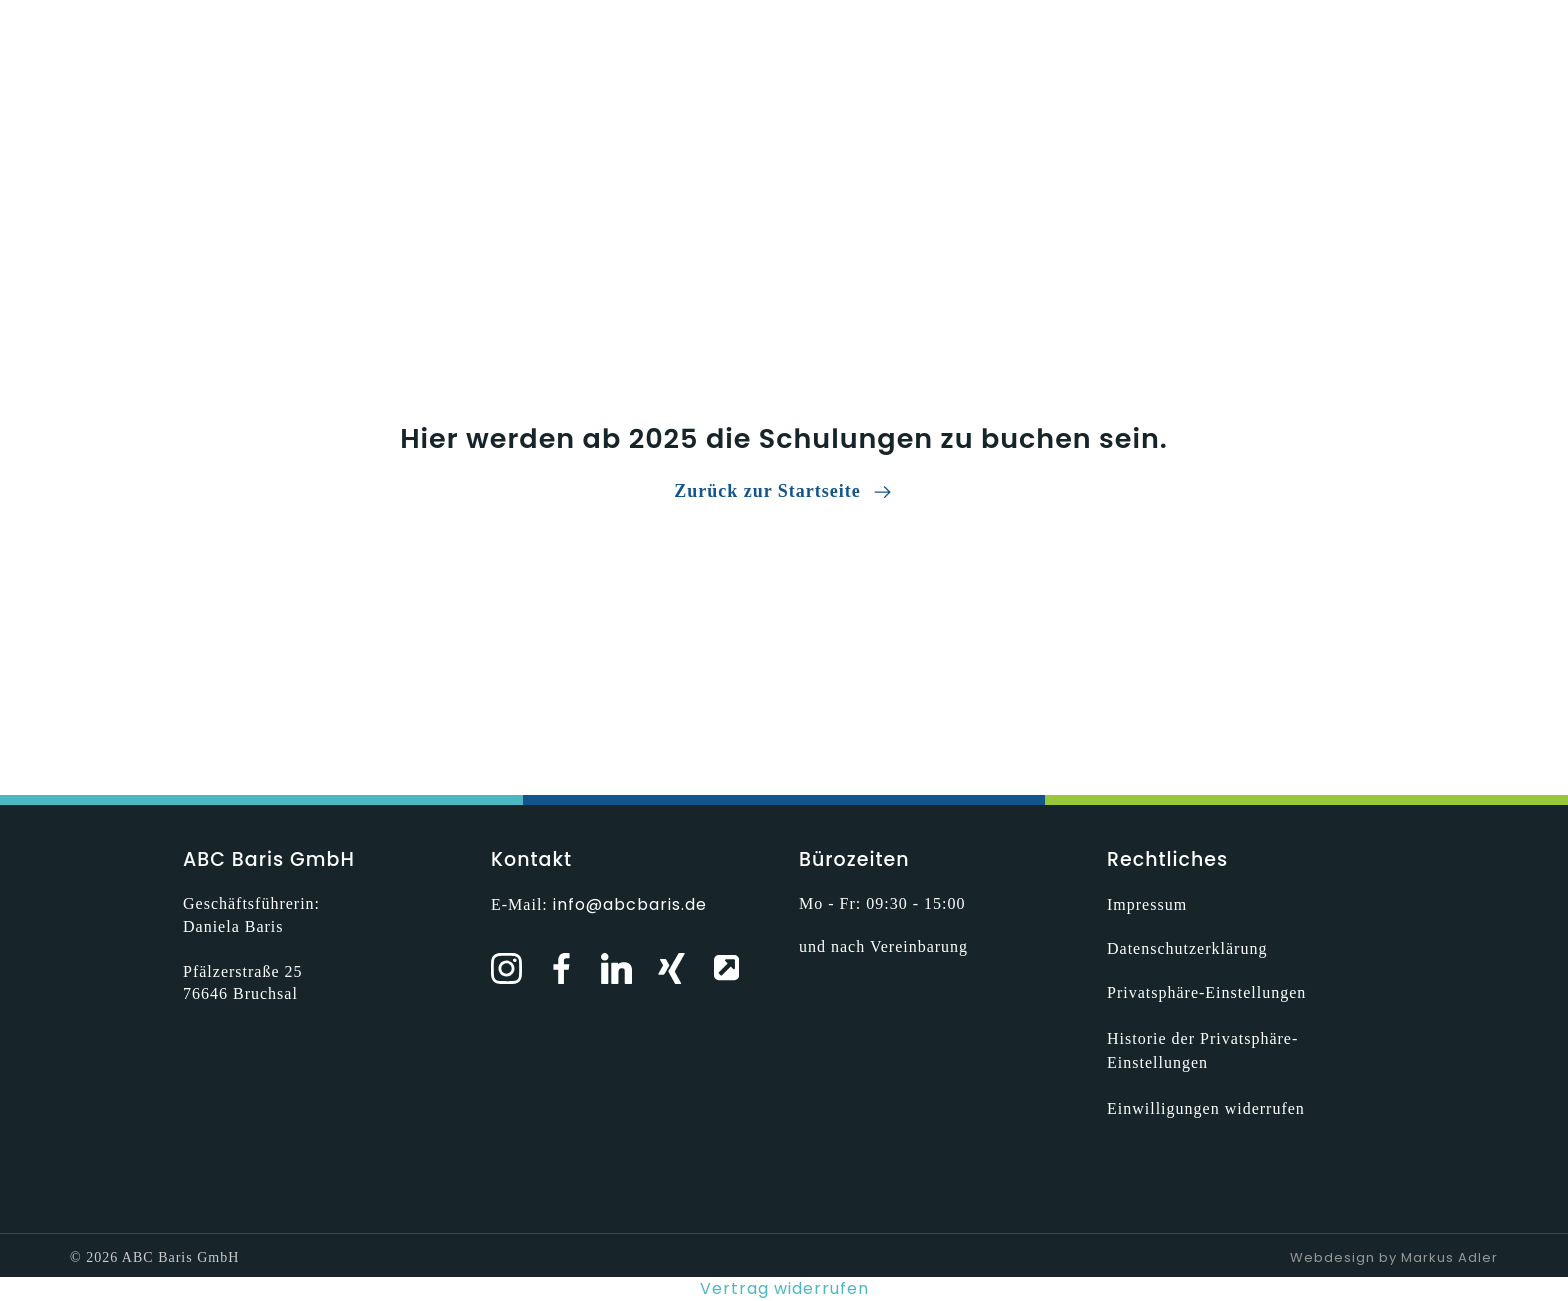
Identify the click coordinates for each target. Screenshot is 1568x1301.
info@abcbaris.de (630, 904)
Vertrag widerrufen (784, 1288)
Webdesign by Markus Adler (1394, 1257)
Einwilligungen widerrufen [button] (1206, 1108)
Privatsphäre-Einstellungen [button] (1206, 992)
